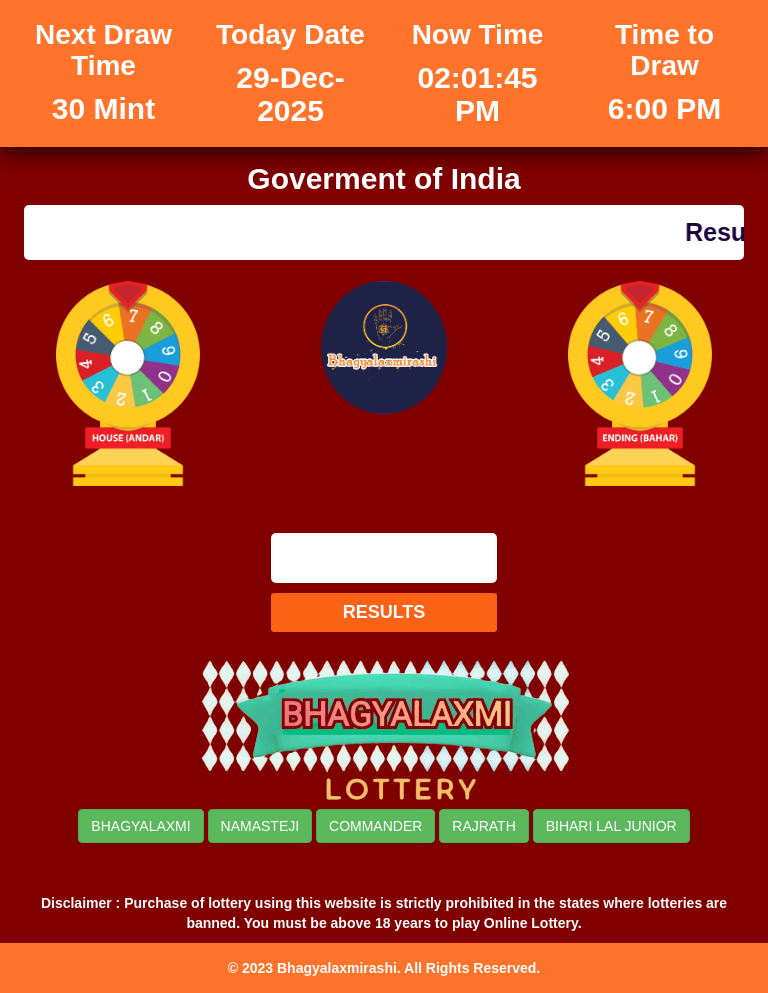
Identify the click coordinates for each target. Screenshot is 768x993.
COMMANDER (375, 826)
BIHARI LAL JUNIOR (611, 826)
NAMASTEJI (260, 826)
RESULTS (384, 612)
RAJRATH (484, 826)
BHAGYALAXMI (140, 826)
